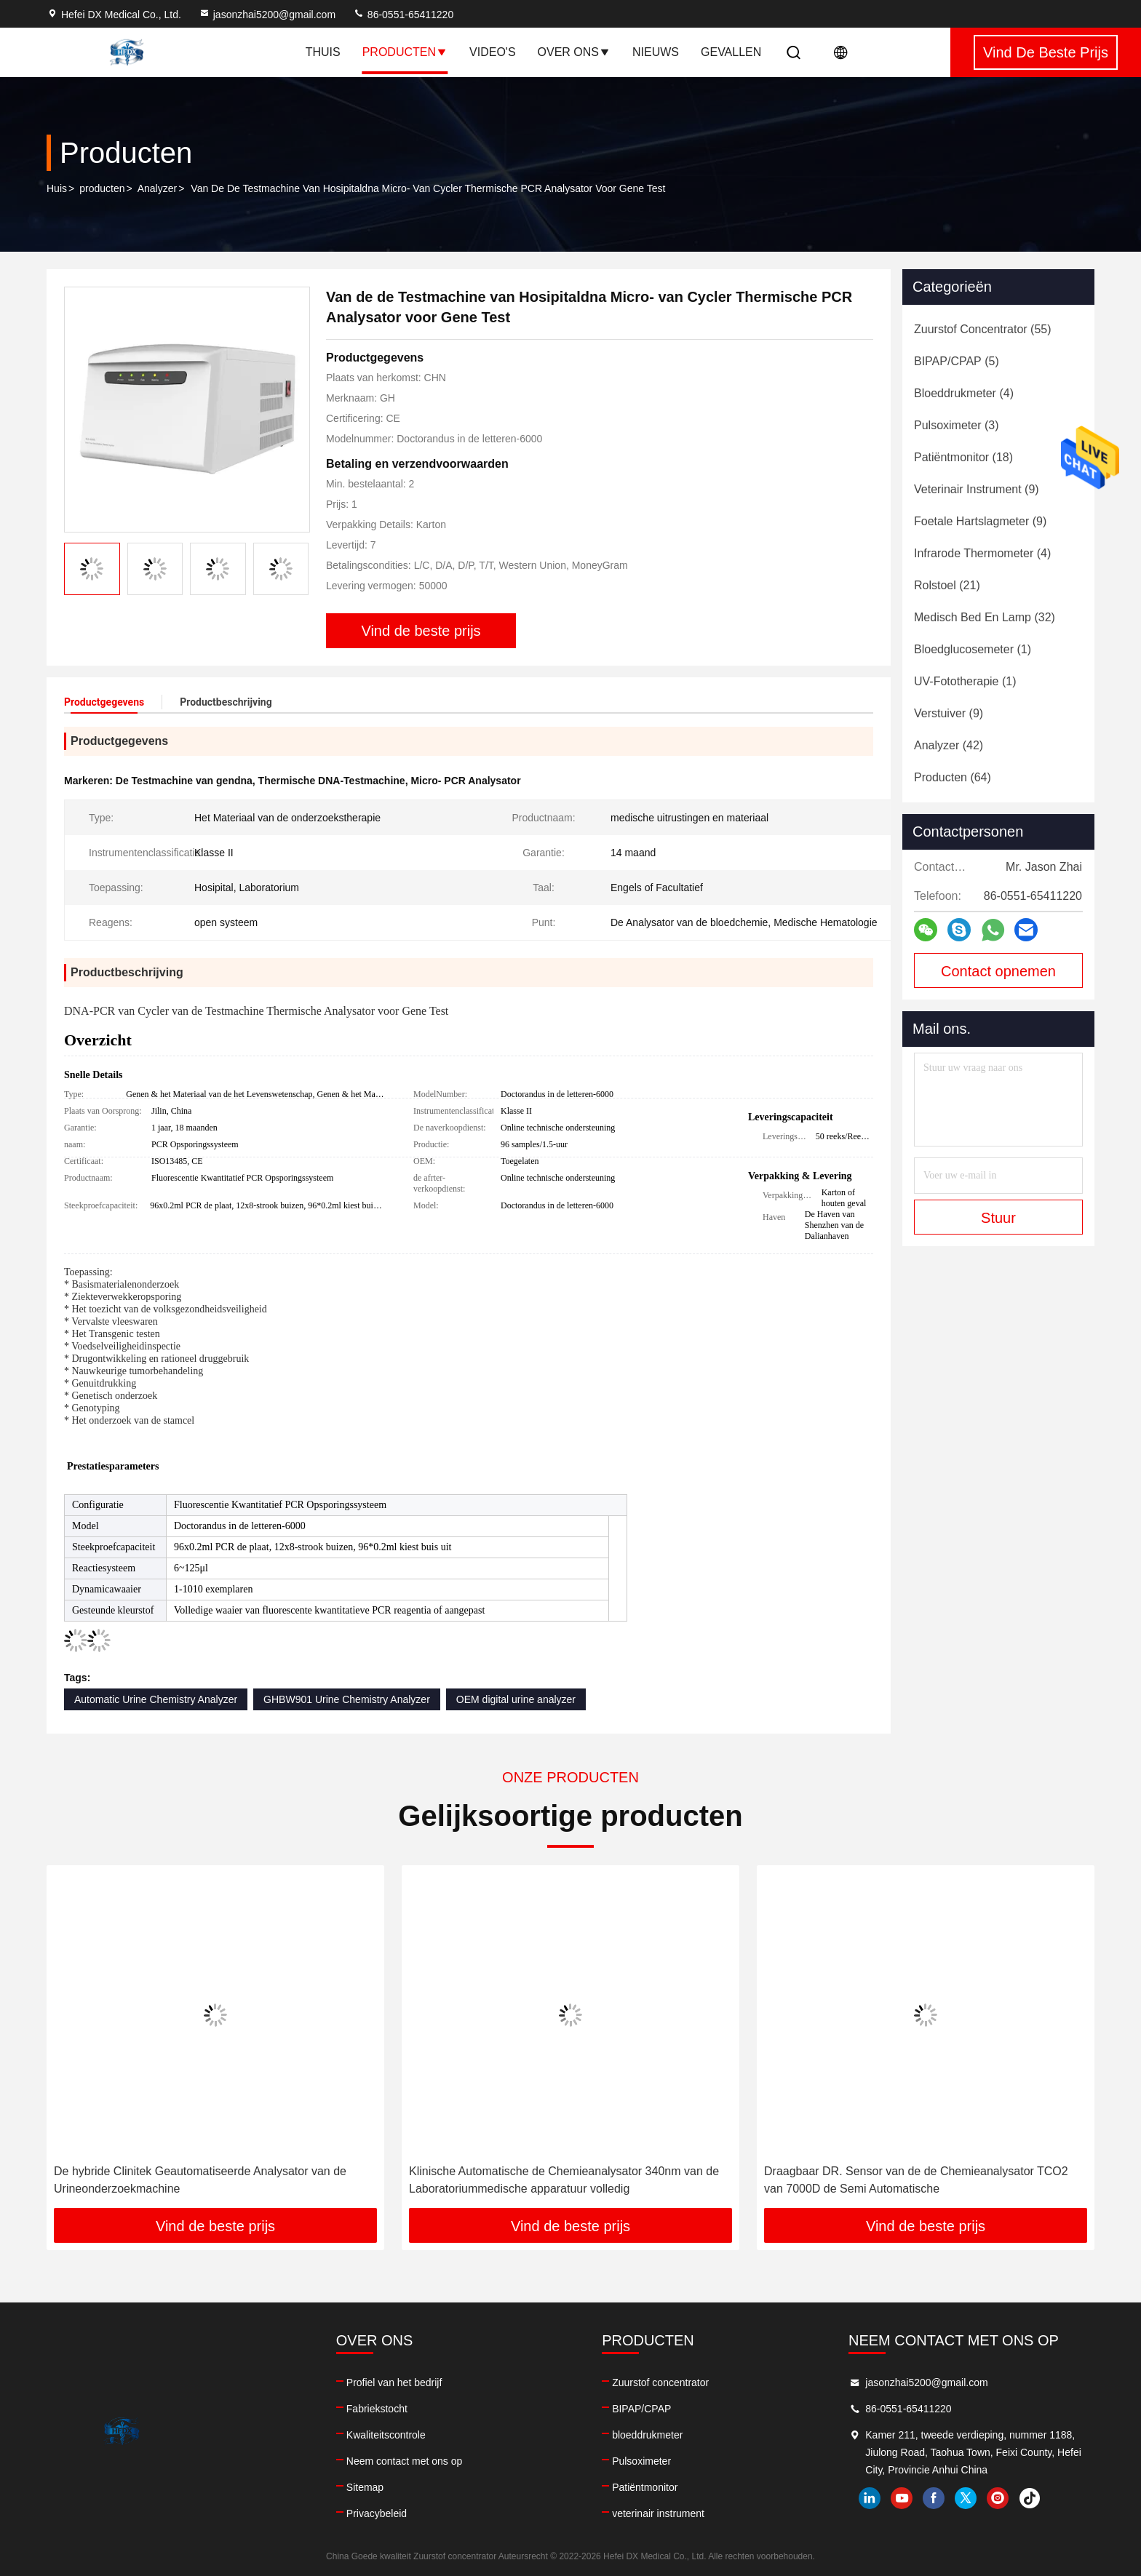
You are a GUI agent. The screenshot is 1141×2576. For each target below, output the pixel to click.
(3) (956, 425)
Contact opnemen (998, 971)
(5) (956, 361)
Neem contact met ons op (404, 2461)
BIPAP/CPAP (641, 2408)
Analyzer (157, 188)
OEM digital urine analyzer (516, 1699)
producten (101, 188)
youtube (902, 2498)
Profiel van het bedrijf (394, 2382)
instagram (998, 2498)
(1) (972, 649)
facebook (934, 2498)
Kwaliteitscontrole (386, 2435)
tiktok (1030, 2498)
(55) (982, 329)
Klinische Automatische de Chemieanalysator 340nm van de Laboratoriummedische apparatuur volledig (564, 2180)
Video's (492, 52)
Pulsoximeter (641, 2461)
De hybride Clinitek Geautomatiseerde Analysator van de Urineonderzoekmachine (200, 2180)
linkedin (869, 2498)
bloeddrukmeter (647, 2435)
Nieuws (655, 52)
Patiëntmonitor (644, 2487)
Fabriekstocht (377, 2408)
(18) (963, 457)
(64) (952, 777)
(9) (976, 489)
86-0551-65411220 (403, 14)
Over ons (574, 52)
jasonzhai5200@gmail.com (267, 14)
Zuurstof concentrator (660, 2382)
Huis (57, 188)
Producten (405, 52)
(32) (984, 617)
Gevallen (731, 52)
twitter (966, 2498)
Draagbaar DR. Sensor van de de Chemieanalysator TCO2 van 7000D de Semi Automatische (916, 2180)
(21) (947, 585)
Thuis (323, 52)
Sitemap (364, 2487)
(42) (948, 745)
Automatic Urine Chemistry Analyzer (155, 1699)
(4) (964, 393)
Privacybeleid (376, 2513)
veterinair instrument (658, 2513)
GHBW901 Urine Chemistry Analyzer (346, 1699)
